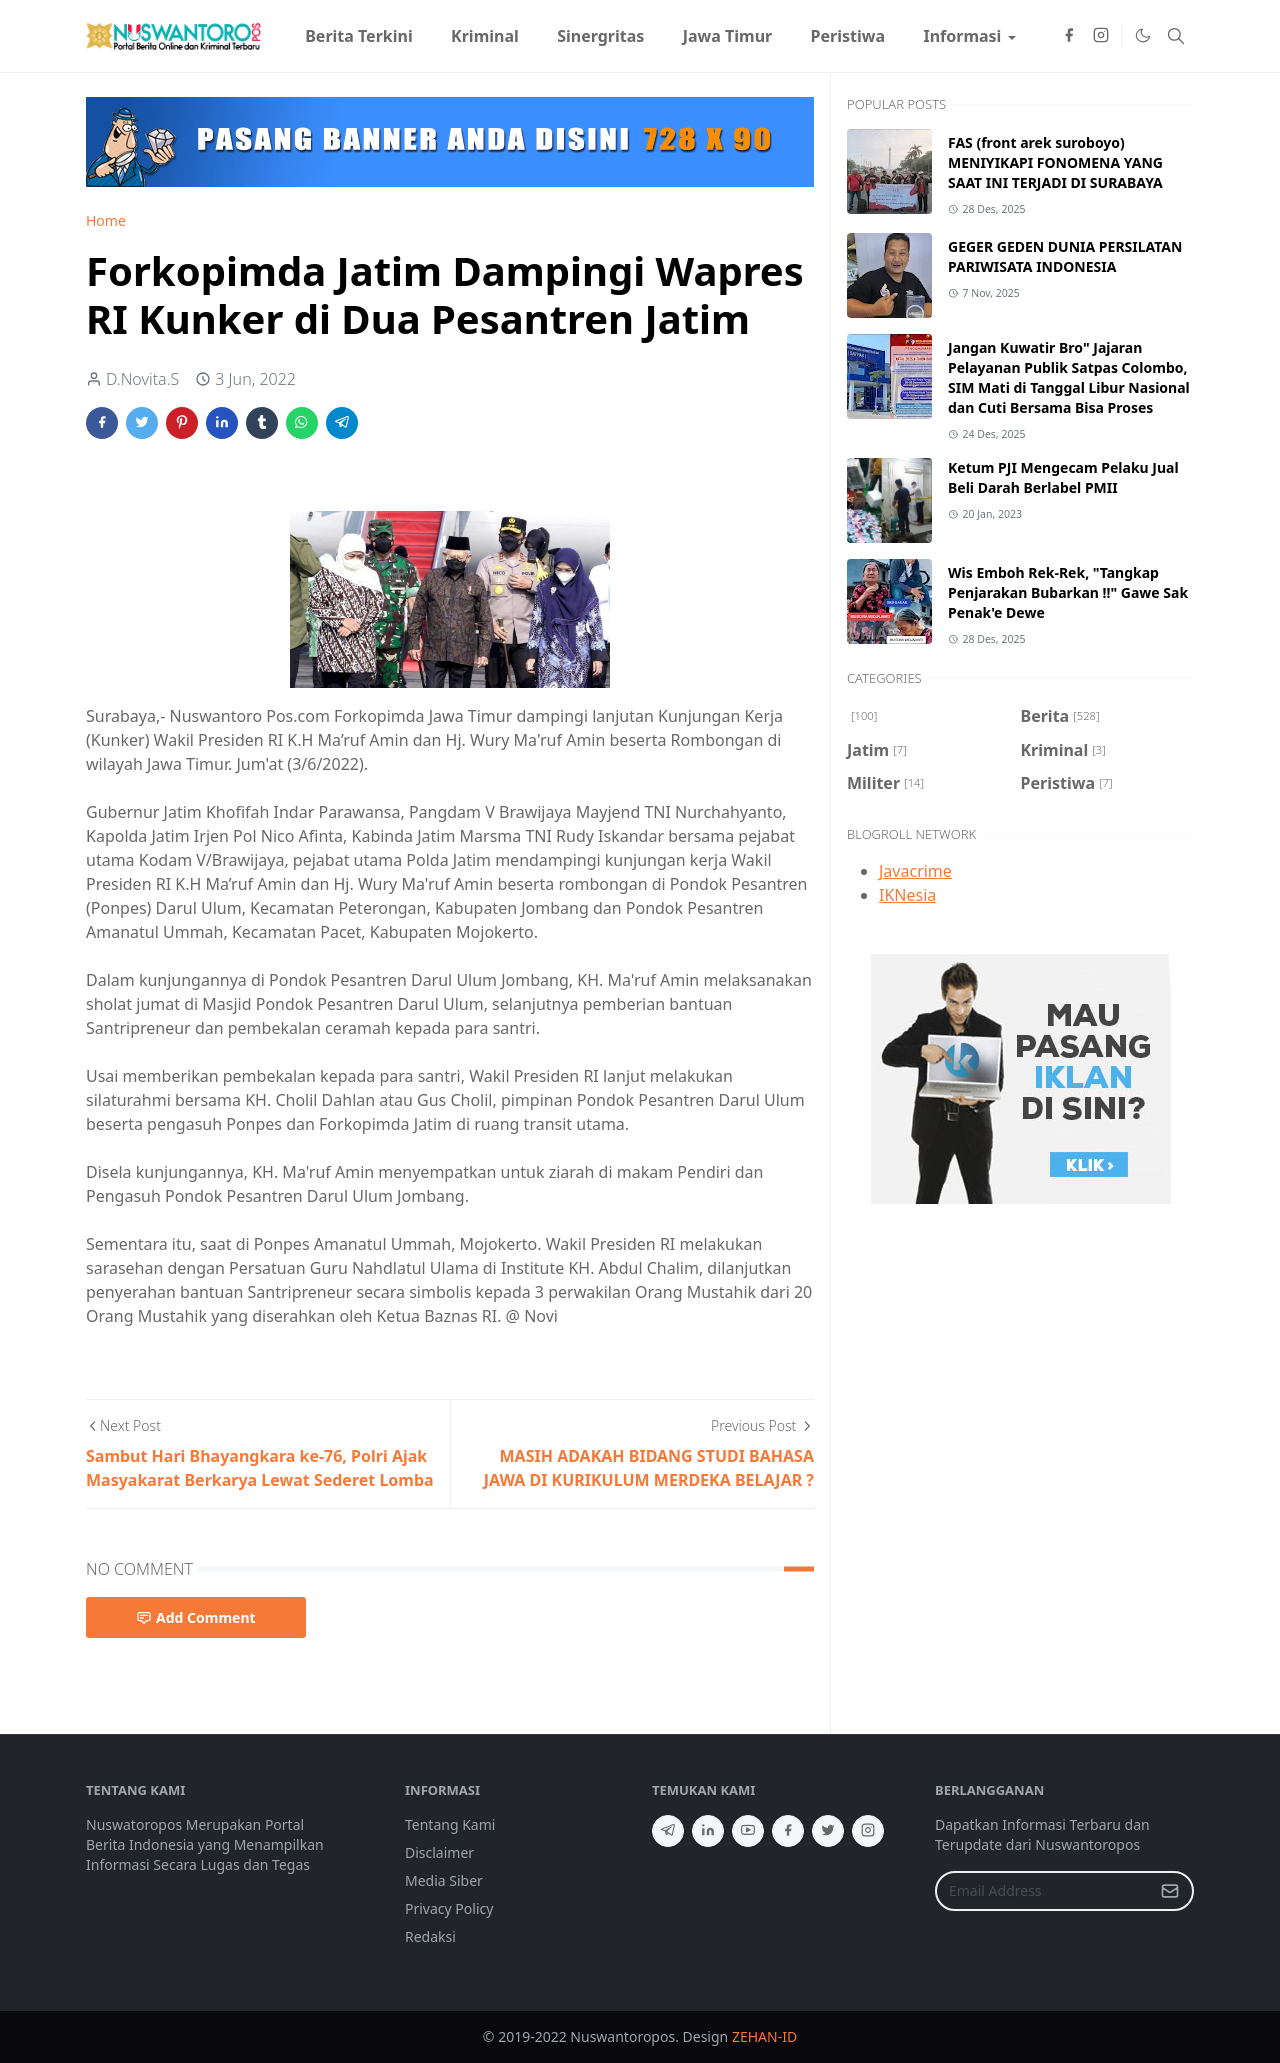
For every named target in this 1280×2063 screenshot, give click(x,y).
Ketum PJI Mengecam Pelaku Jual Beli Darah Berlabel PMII (1063, 477)
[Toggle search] (1176, 36)
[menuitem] (359, 36)
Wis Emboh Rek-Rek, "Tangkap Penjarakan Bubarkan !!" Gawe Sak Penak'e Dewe (1068, 592)
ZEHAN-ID (764, 2036)
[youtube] (748, 1831)
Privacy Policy (449, 1908)
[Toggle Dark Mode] (1142, 36)
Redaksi (430, 1936)
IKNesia (907, 895)
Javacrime (915, 871)
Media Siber (444, 1880)
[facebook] (1069, 36)
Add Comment (196, 1617)
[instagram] (1101, 36)
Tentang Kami (450, 1824)
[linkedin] (708, 1831)
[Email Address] (1043, 1891)
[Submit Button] (1170, 1891)
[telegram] (668, 1831)
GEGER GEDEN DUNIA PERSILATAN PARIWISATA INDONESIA (1065, 256)
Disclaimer (439, 1852)
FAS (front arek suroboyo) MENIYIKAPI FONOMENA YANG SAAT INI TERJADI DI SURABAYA (1055, 162)
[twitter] (828, 1831)
